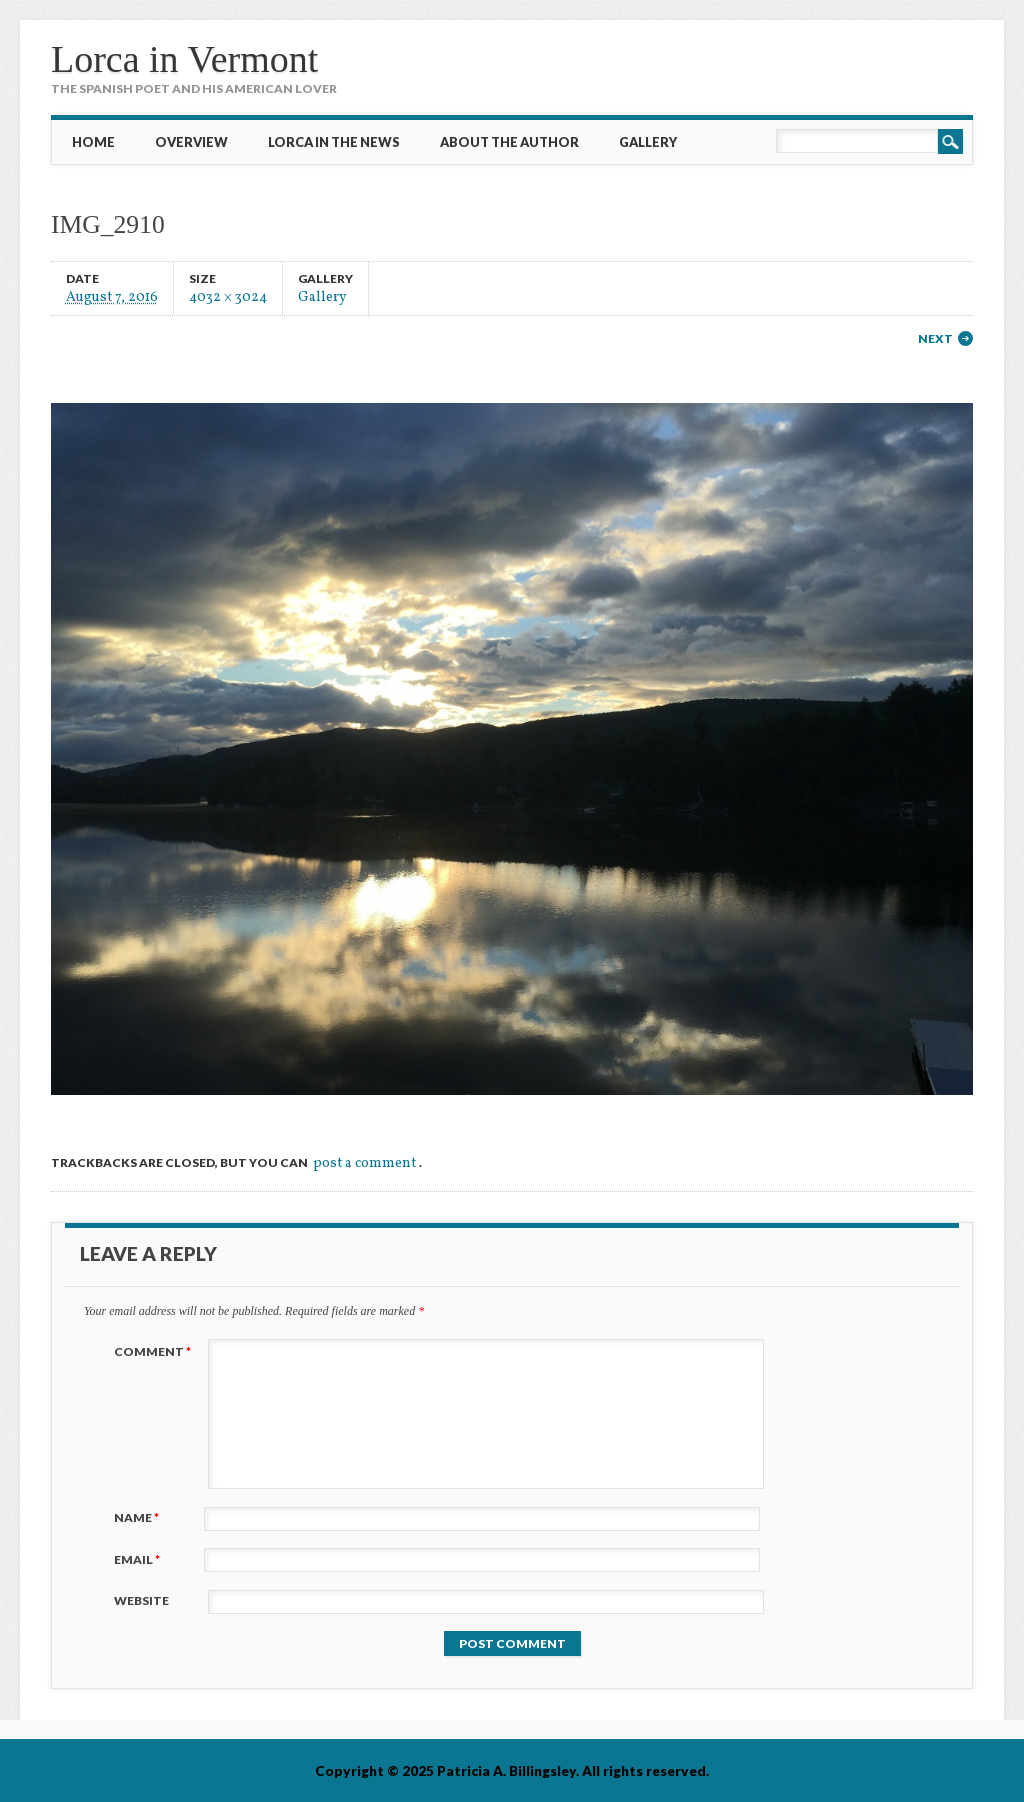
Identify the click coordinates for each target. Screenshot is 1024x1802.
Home (93, 142)
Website (141, 1600)
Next (935, 338)
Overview (191, 142)
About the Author (509, 142)
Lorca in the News (334, 142)
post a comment (364, 1163)
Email (139, 1559)
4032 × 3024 (228, 296)
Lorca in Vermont (184, 59)
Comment (155, 1351)
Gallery (648, 142)
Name (139, 1517)
